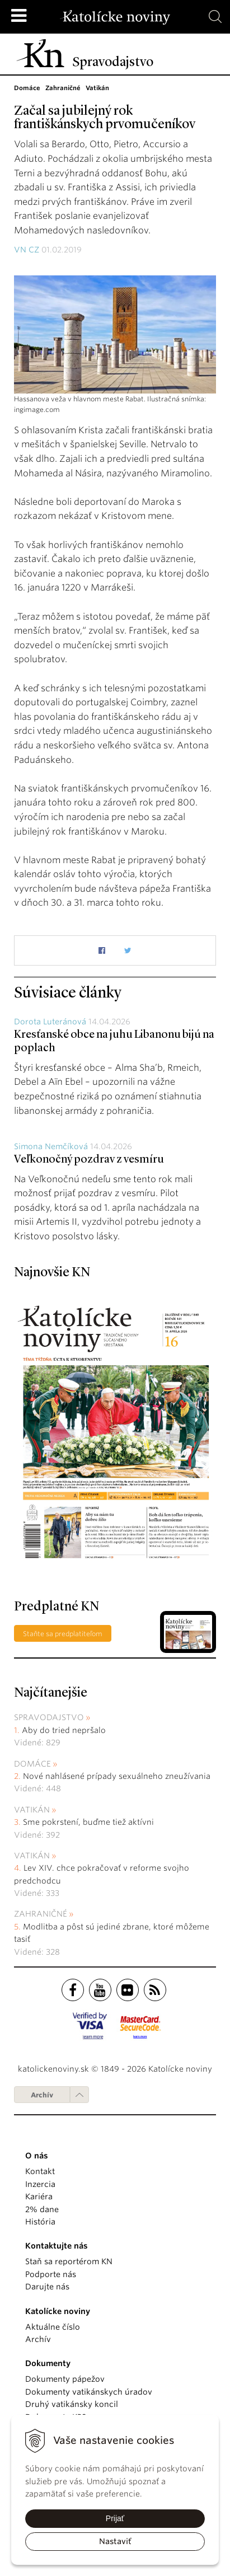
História (40, 2221)
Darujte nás (47, 2286)
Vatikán (32, 1809)
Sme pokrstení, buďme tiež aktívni (88, 1822)
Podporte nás (50, 2274)
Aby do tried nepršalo (64, 1730)
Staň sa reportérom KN (68, 2261)
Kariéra (39, 2196)
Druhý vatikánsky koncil (71, 2404)
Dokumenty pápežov (65, 2378)
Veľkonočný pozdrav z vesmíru (89, 1159)
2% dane (42, 2209)
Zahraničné (40, 1913)
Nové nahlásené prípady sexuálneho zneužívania (116, 1776)
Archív (42, 2095)
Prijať (115, 2518)
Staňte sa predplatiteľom (62, 1633)
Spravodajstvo (49, 1717)
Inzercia (40, 2184)
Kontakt (40, 2171)
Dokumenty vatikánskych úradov (88, 2391)
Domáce (32, 1763)
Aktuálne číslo (52, 2326)
